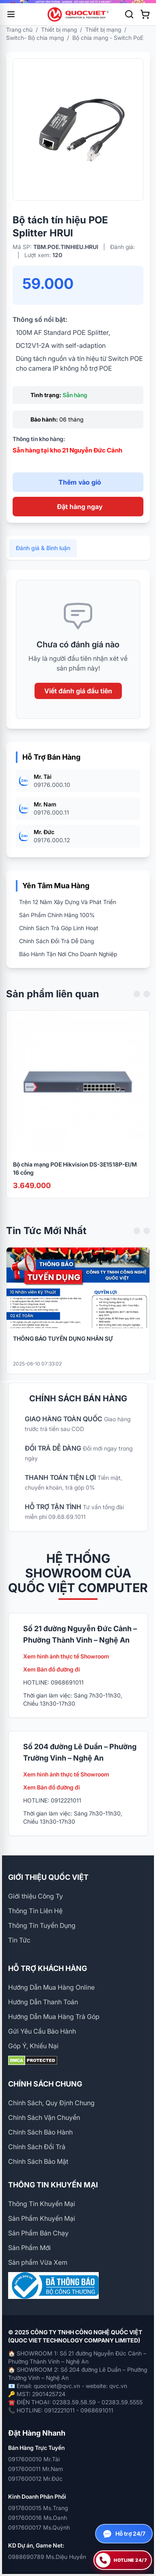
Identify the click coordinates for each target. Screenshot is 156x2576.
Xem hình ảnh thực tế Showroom (66, 1656)
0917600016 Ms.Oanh (37, 2517)
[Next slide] (146, 1006)
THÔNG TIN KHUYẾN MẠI (53, 2185)
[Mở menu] (11, 14)
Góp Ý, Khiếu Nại (33, 2046)
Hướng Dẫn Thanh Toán (43, 2002)
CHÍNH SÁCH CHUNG (45, 2084)
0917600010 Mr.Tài (34, 2459)
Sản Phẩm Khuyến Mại (41, 2218)
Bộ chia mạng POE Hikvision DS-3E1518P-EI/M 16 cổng (75, 1180)
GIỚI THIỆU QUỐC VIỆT (48, 1877)
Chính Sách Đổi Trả (36, 2147)
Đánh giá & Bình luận (43, 559)
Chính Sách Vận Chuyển (44, 2117)
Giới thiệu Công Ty (35, 1896)
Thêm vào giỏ (79, 482)
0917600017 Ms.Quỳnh (39, 2527)
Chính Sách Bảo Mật (38, 2161)
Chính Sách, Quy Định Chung (51, 2103)
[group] (78, 1)
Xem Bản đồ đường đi (51, 1669)
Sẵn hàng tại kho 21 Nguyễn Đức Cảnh (67, 450)
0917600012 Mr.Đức (35, 2478)
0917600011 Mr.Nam (35, 2468)
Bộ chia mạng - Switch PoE (107, 37)
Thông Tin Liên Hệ (35, 1911)
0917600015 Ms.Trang (38, 2507)
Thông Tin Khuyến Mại (41, 2204)
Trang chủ (19, 29)
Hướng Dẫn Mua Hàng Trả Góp (54, 2016)
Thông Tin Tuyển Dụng (42, 1925)
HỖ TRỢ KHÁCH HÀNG (47, 1968)
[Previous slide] (137, 1006)
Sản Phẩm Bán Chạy (38, 2233)
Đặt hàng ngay (79, 507)
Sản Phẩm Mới (29, 2248)
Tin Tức (19, 1940)
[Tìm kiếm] (129, 14)
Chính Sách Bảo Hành (40, 2132)
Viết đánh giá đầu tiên (78, 703)
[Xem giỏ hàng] (145, 14)
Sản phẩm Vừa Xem (37, 2262)
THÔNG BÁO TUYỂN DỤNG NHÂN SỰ (63, 1350)
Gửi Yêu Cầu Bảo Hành (42, 2031)
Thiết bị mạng (59, 29)
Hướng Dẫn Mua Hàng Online (51, 1987)
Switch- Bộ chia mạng (35, 37)
